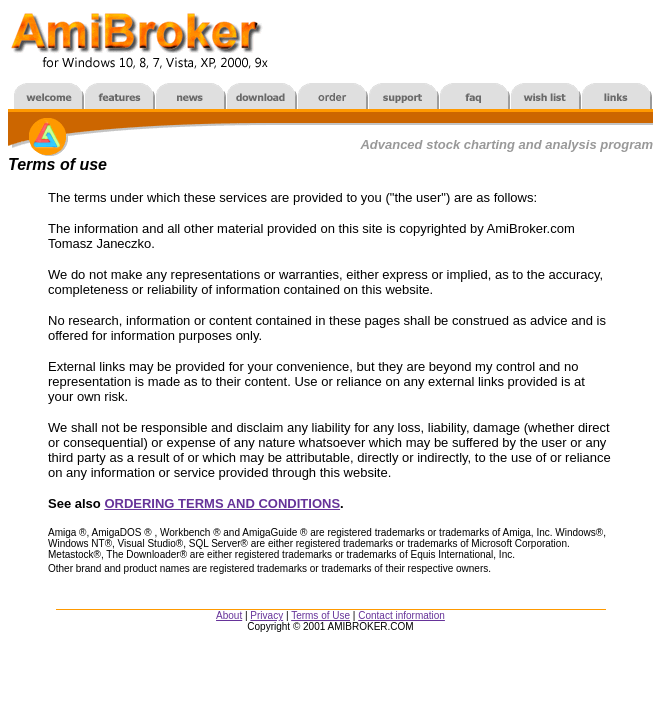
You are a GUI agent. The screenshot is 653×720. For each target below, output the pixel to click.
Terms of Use (320, 615)
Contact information (401, 615)
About (229, 615)
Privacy (266, 615)
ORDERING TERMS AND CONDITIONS (222, 503)
